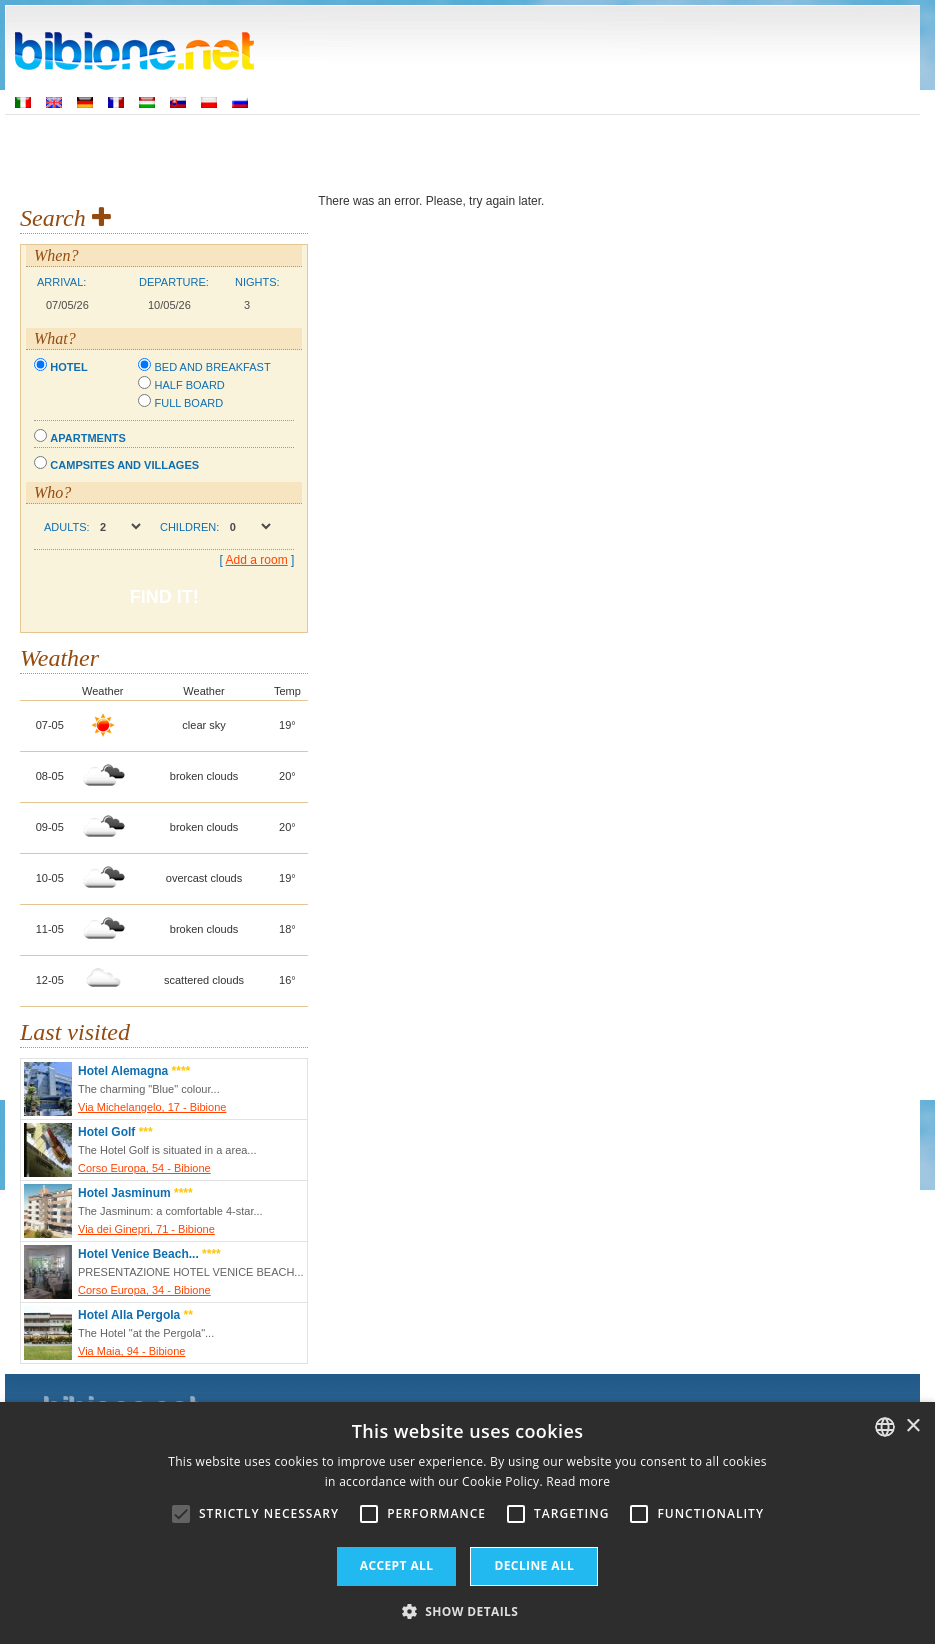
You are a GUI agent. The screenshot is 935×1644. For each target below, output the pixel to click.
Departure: (174, 282)
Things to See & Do (512, 150)
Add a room (257, 560)
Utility (749, 150)
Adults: (67, 527)
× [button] (912, 1426)
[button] (468, 1610)
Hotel (68, 367)
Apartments (88, 438)
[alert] (467, 1523)
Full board (188, 403)
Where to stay (382, 150)
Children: (189, 527)
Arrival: (61, 282)
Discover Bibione (651, 150)
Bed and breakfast (212, 367)
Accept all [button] (397, 1565)
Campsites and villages (124, 465)
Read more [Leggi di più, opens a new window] (578, 1481)
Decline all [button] (534, 1565)
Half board (189, 385)
